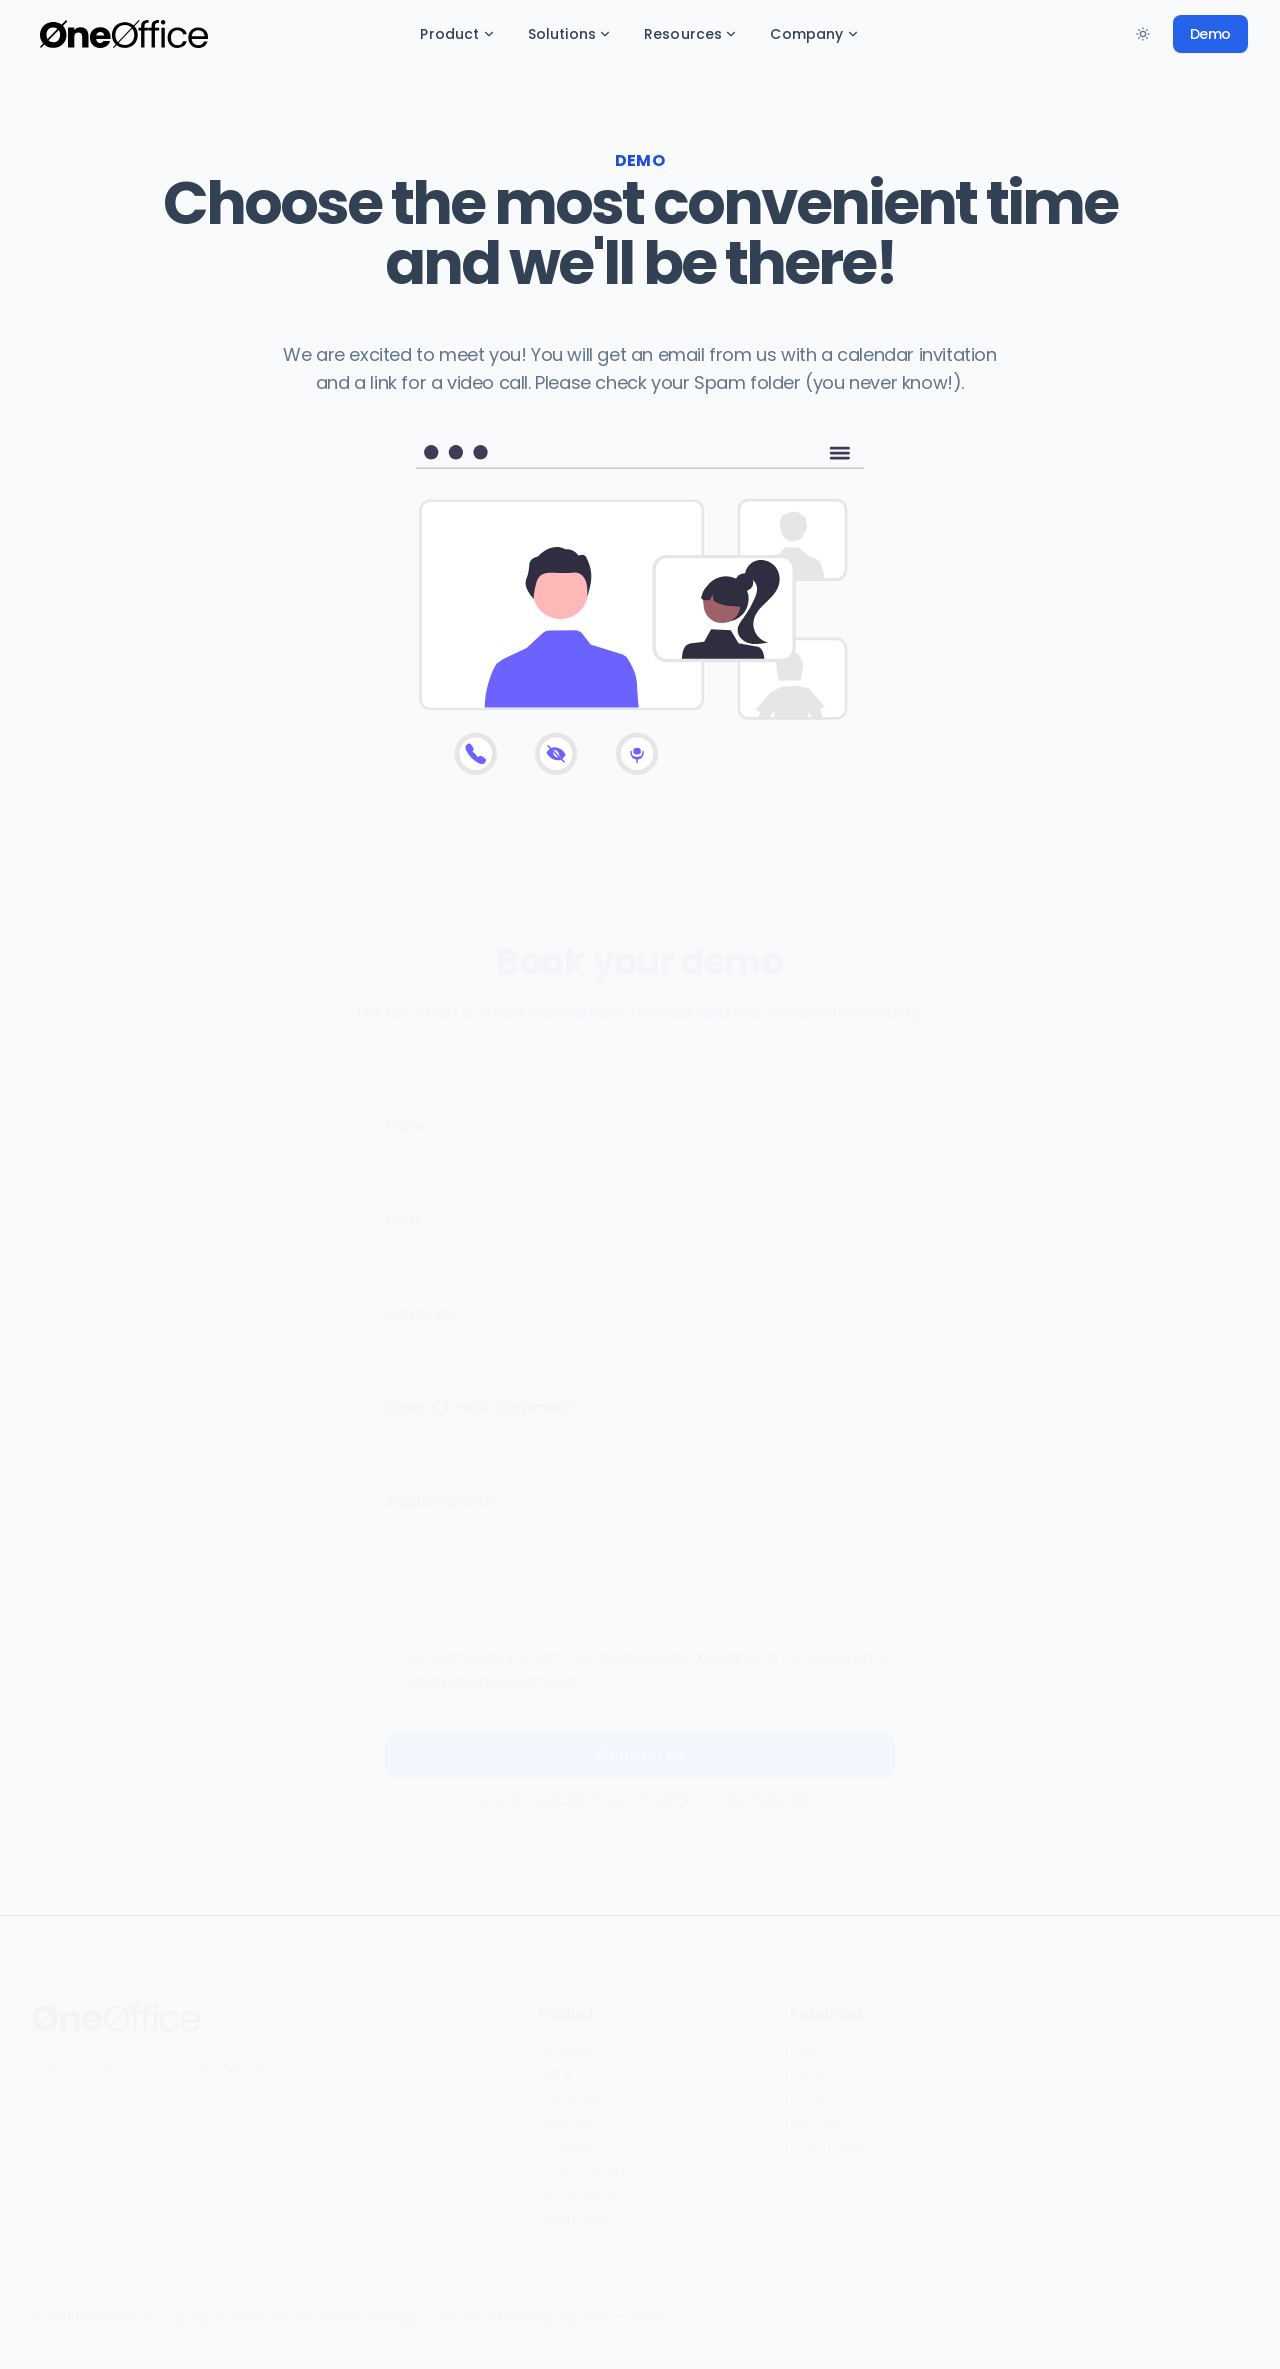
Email (403, 1210)
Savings (564, 2112)
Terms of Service (187, 2055)
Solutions (570, 34)
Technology (578, 2184)
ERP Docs (820, 2112)
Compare (571, 2088)
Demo (1210, 34)
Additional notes (442, 1492)
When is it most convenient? (481, 1398)
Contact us (640, 1745)
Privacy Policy (77, 2055)
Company (814, 34)
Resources (691, 34)
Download (573, 2208)
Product (457, 34)
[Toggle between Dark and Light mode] (1143, 34)
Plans (556, 2064)
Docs (807, 2088)
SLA (264, 2055)
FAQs (807, 2064)
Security (564, 2136)
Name (405, 1116)
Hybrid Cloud (581, 2160)
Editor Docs (828, 2136)
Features (567, 2040)
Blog (805, 2040)
